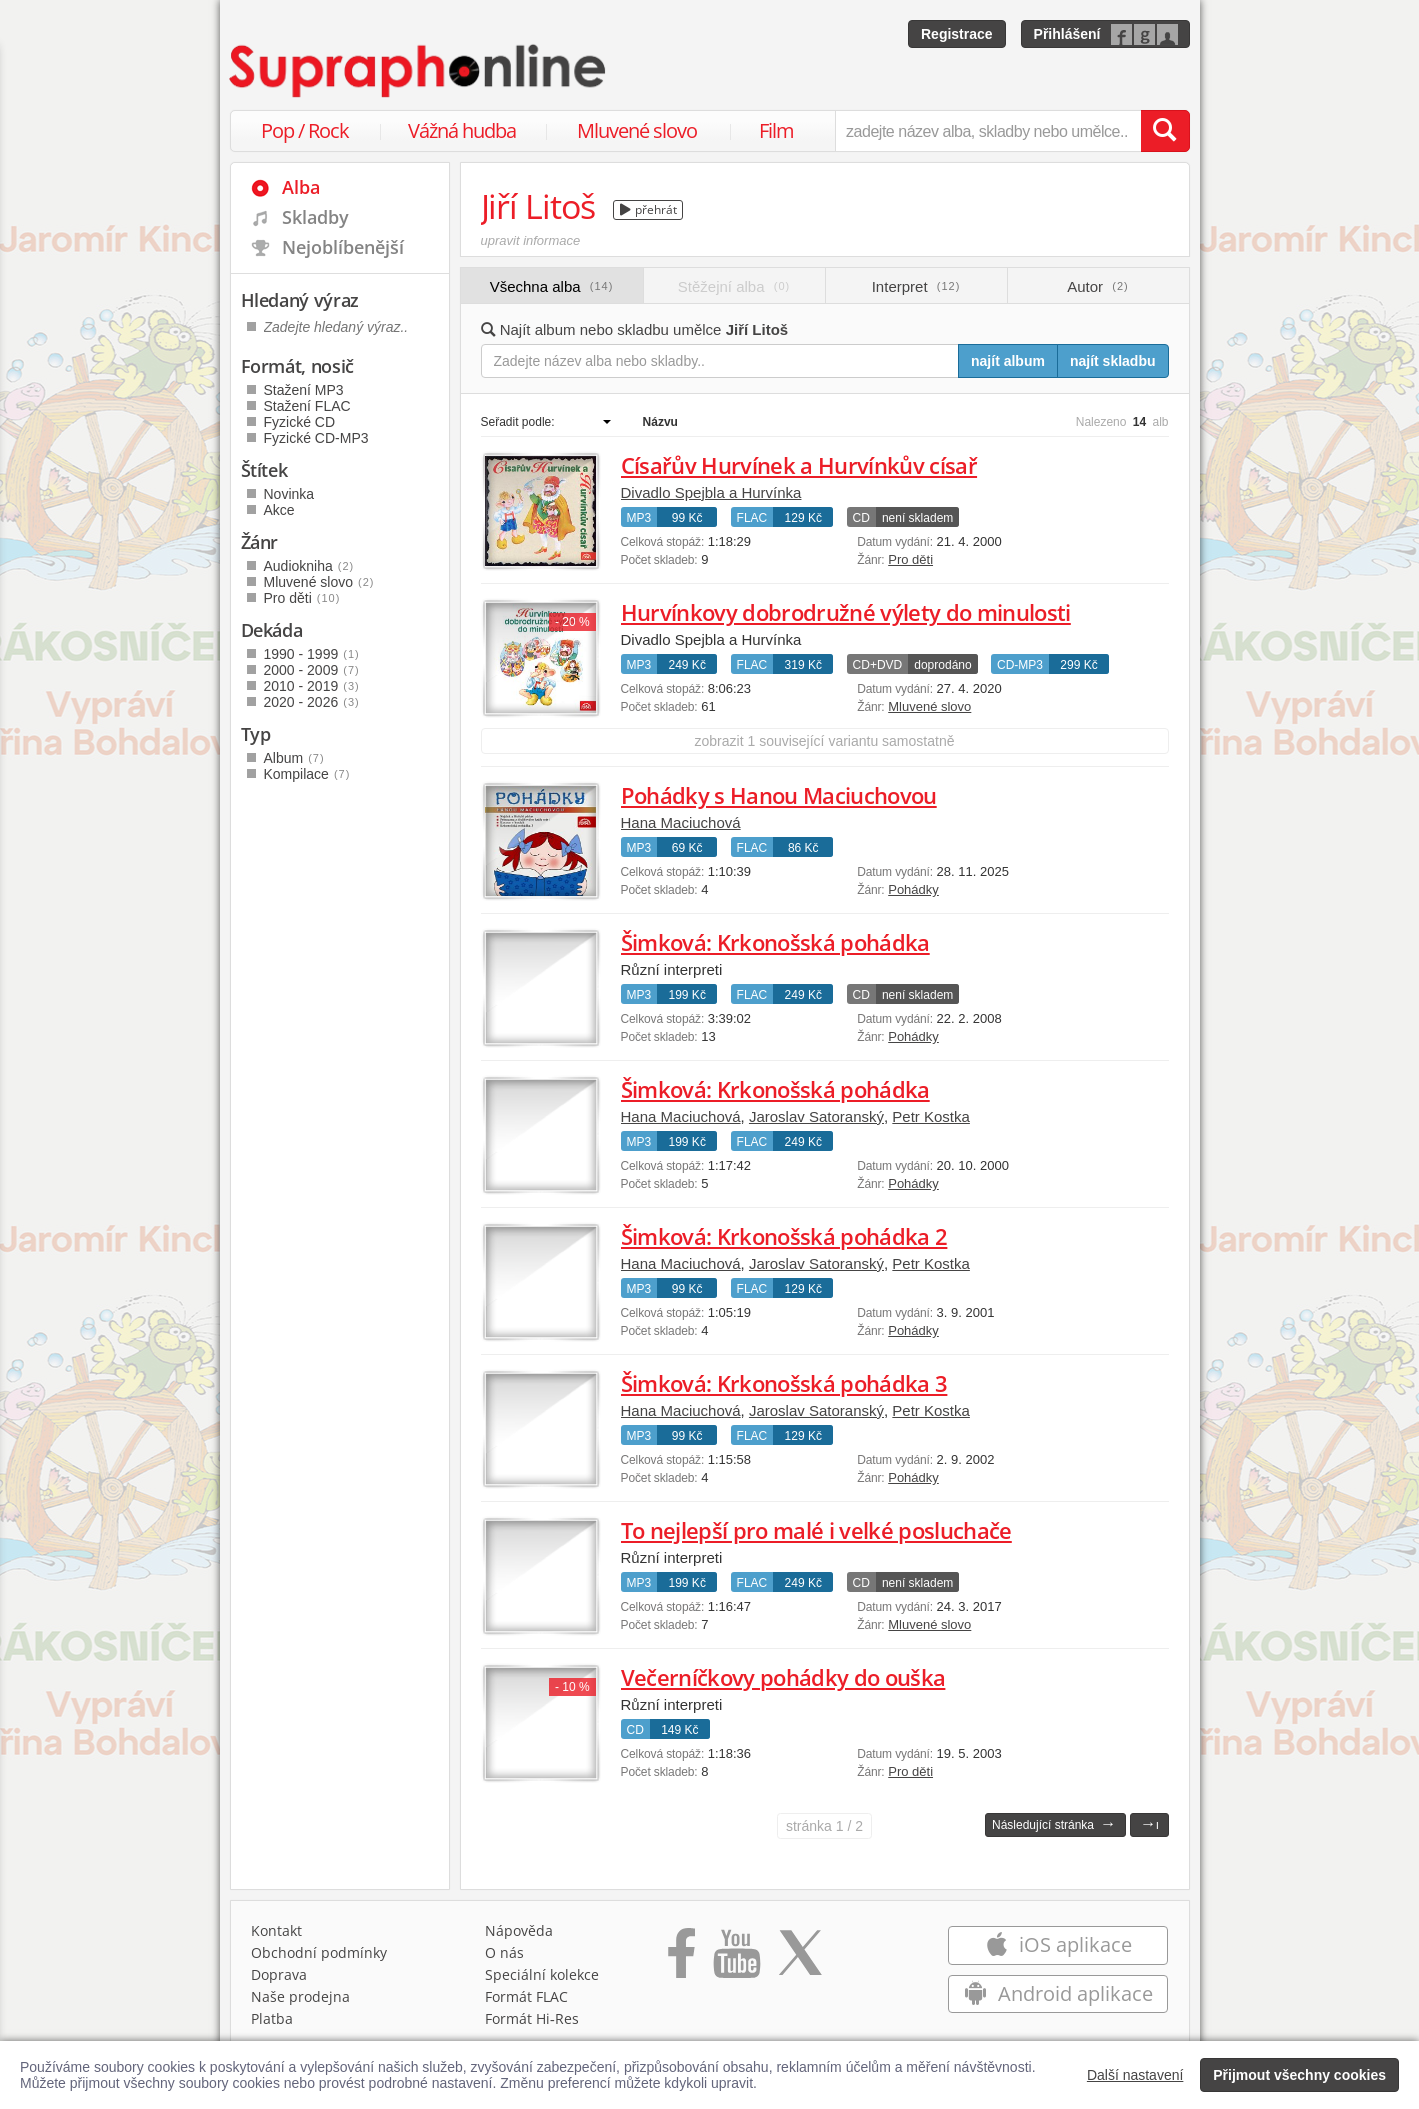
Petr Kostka (931, 1116)
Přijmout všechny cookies (1299, 2075)
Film (776, 130)
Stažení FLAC (307, 406)
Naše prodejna (300, 1996)
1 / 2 (824, 1826)
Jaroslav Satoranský (816, 1116)
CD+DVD (878, 665)
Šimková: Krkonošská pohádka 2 (784, 1236)
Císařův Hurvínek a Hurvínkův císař (799, 465)
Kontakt (276, 1930)
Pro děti (910, 559)
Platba (272, 2018)
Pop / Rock (305, 130)
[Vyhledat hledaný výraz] (1165, 131)
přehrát (648, 209)
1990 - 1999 (312, 654)
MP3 (639, 518)
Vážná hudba (462, 130)
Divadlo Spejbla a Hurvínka (711, 492)
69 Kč (687, 848)
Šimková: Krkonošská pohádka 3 (784, 1383)
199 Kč (687, 995)
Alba (301, 187)
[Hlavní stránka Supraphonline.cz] (419, 71)
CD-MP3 (1020, 665)
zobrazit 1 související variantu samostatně (825, 741)
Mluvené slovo (637, 130)
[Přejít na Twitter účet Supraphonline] (800, 1960)
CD (861, 518)
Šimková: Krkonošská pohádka (775, 942)
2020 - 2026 (312, 702)
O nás (504, 1952)
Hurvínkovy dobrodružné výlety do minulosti (846, 612)
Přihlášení (1067, 34)
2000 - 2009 (312, 670)
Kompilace (307, 774)
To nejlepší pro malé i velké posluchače (816, 1530)
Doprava (279, 1974)
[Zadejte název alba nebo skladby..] (720, 361)
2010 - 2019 (312, 686)
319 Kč (803, 665)
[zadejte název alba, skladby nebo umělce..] (987, 131)
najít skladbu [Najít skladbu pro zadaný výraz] (1113, 361)
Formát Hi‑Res (532, 2018)
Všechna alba (552, 286)
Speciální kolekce (542, 1974)
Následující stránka (1054, 1823)
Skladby (315, 217)
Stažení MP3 (304, 390)
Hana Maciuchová (681, 822)
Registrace (957, 34)
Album (294, 758)
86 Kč (803, 848)
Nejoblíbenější (343, 247)
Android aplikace (1058, 1993)
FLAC (752, 518)
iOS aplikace (1058, 1944)
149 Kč (679, 1730)
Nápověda (519, 1930)
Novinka (289, 494)
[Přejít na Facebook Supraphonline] (681, 1960)
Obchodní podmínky (319, 1952)
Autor (1097, 286)
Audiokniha (309, 566)
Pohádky (913, 889)
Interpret (916, 286)
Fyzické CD (300, 422)
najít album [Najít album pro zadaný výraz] (1008, 361)
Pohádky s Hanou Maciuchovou (779, 795)
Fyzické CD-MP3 (316, 438)
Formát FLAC (526, 1996)
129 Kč (803, 518)
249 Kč (687, 665)
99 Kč (687, 518)
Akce (279, 510)
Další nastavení (1135, 2075)
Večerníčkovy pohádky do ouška (783, 1677)
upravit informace (531, 240)
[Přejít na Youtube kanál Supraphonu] (736, 1960)
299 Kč (1078, 665)
